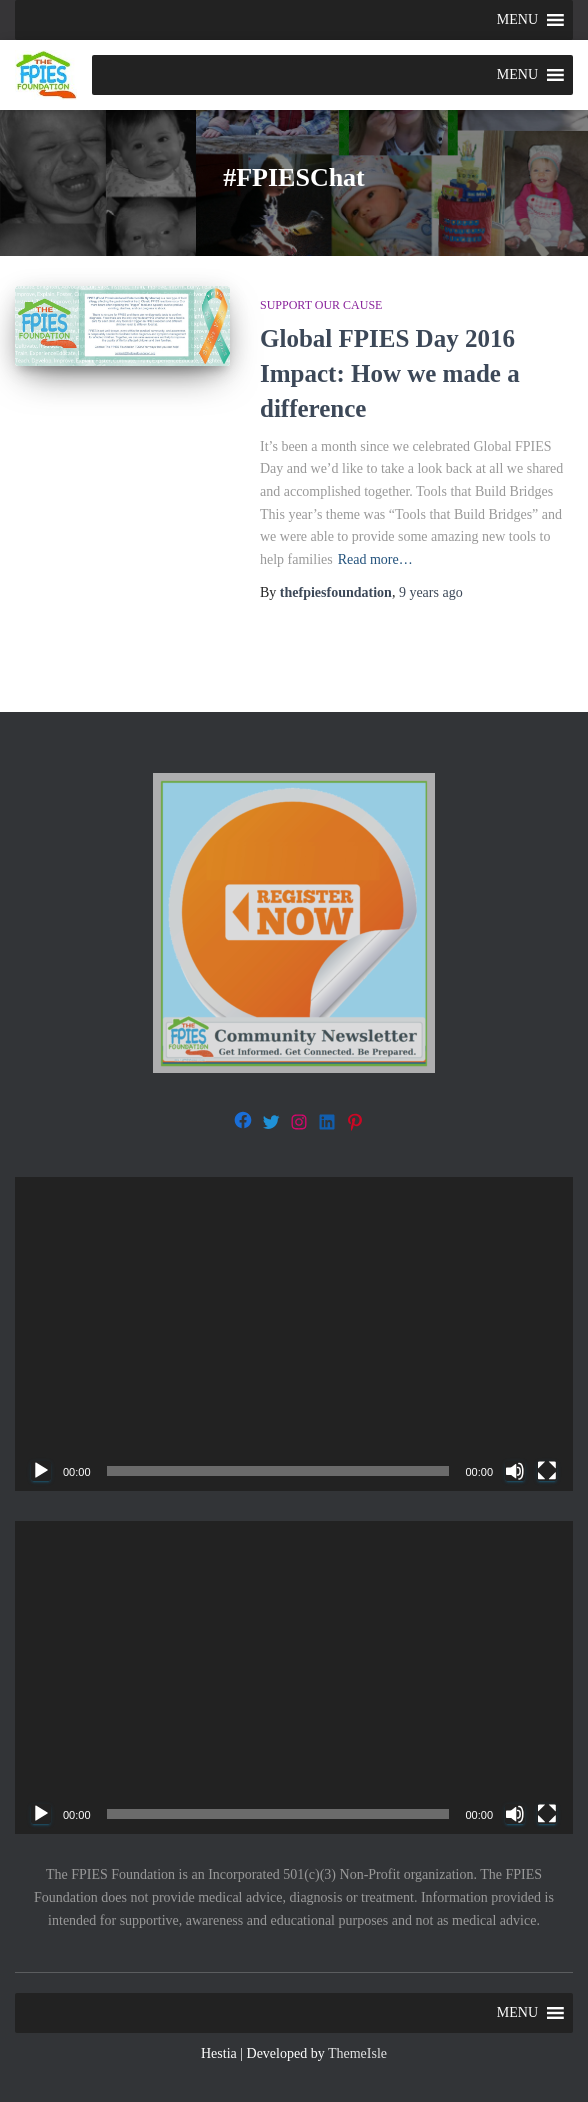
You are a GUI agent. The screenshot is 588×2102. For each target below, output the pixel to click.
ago (431, 592)
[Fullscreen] (547, 1471)
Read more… (375, 559)
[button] (517, 20)
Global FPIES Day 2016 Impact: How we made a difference (390, 373)
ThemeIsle (357, 2053)
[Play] (41, 1471)
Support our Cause (321, 305)
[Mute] (515, 1471)
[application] (294, 1334)
